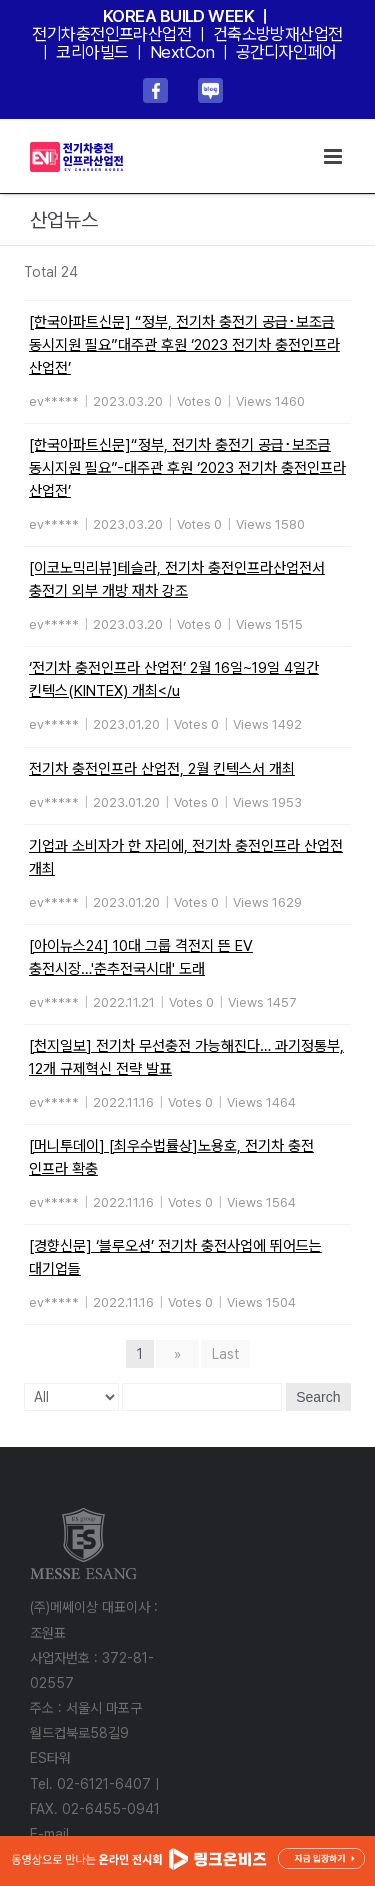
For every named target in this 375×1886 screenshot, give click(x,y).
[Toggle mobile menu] (334, 156)
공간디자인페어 (286, 52)
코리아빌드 (92, 52)
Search (318, 1397)
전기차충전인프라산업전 (111, 34)
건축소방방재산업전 (278, 34)
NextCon (182, 52)
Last (225, 1354)
